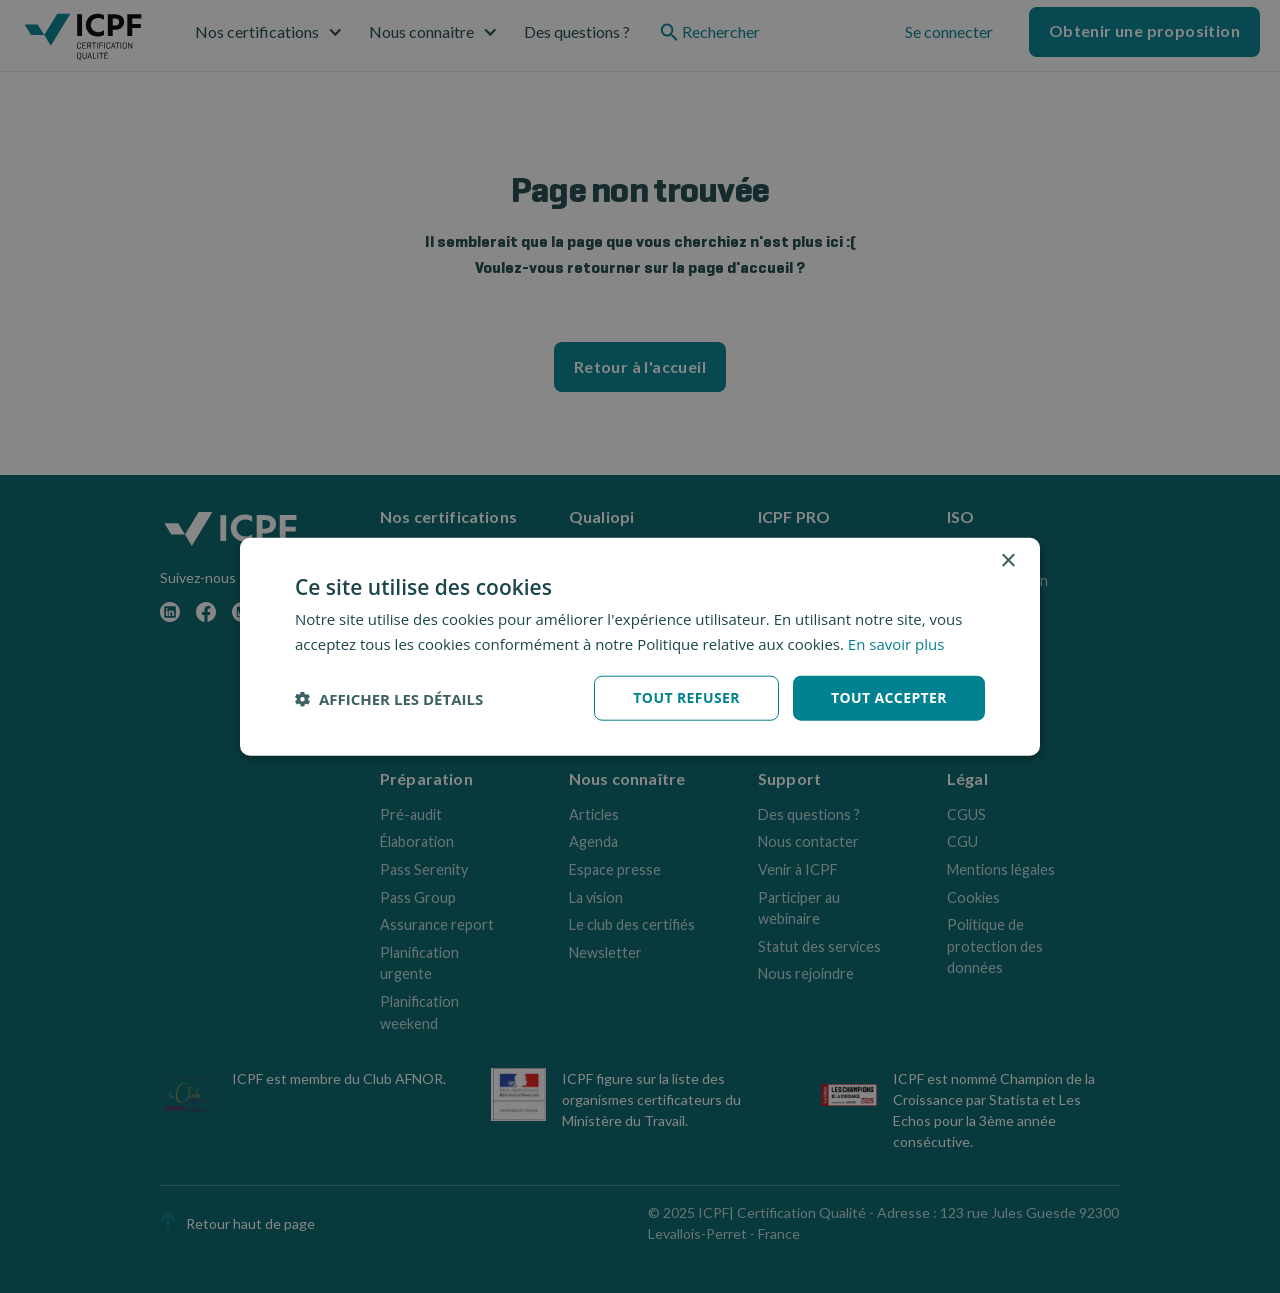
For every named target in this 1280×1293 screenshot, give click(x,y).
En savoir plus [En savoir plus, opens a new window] (896, 643)
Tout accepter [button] (889, 697)
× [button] (1007, 560)
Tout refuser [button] (686, 697)
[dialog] (640, 646)
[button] (389, 698)
